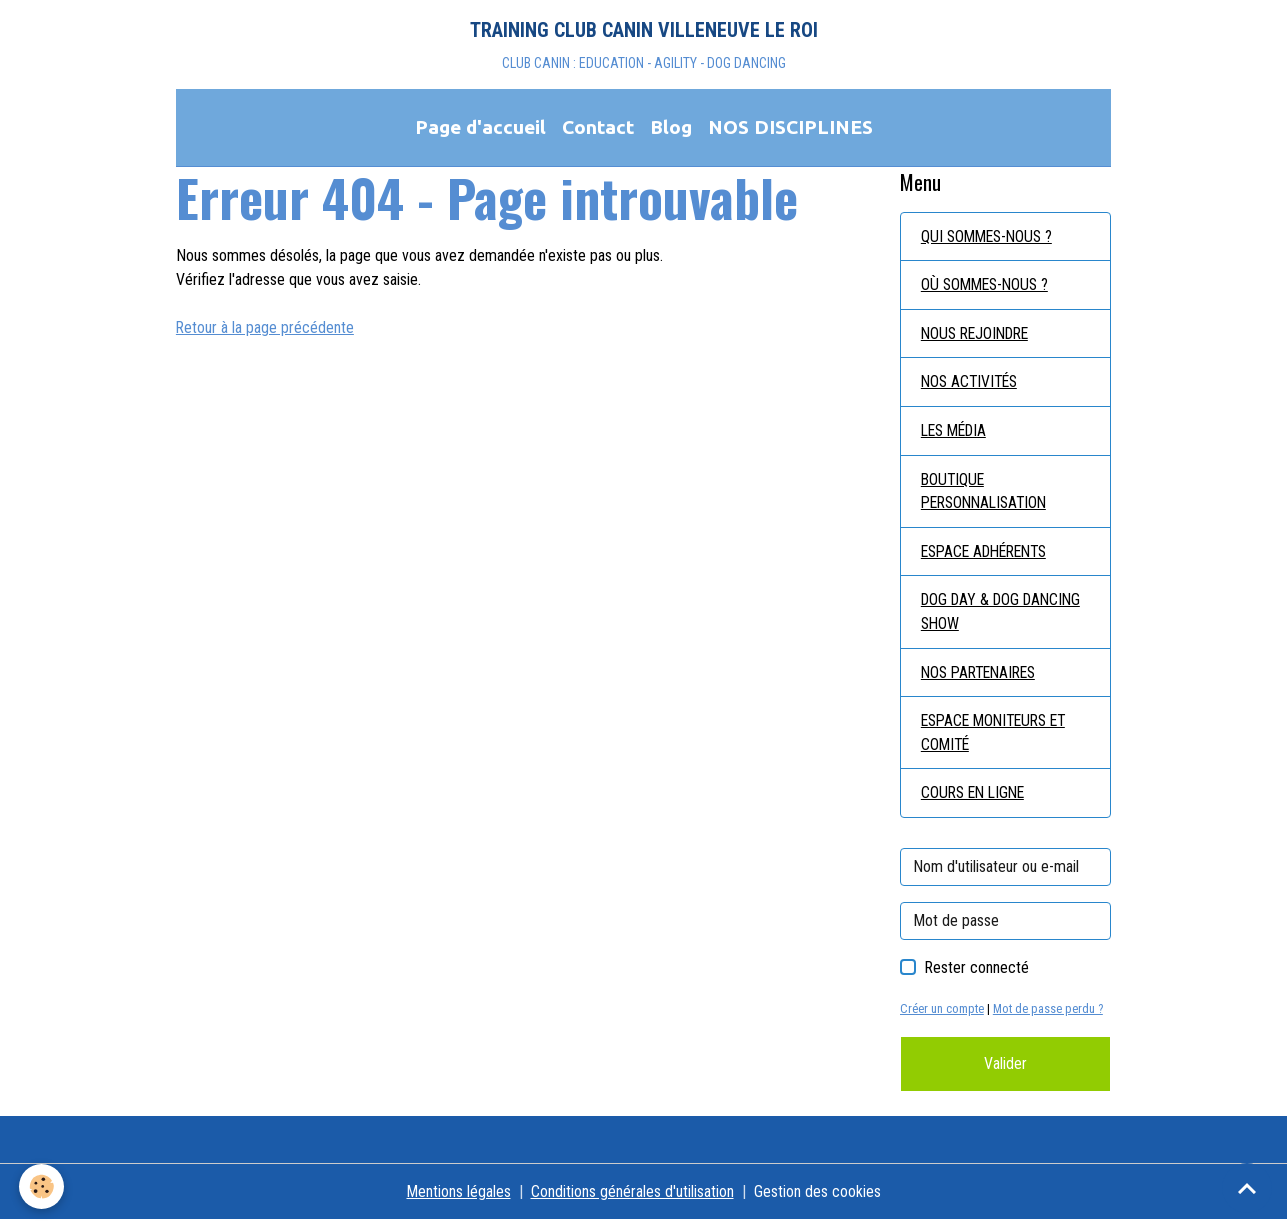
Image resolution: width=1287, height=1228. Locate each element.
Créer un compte (942, 1016)
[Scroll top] (1247, 1188)
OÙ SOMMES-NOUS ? (988, 287)
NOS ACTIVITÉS (972, 385)
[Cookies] (42, 1186)
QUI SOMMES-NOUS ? (990, 238)
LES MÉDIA (957, 434)
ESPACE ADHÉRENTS (990, 556)
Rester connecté (976, 975)
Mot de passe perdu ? (1049, 1016)
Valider (1005, 1071)
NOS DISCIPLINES (790, 129)
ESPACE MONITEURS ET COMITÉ (999, 739)
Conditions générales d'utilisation (632, 1199)
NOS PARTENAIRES (983, 678)
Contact (598, 129)
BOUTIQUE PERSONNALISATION (988, 495)
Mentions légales (458, 1199)
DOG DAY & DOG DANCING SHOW (1005, 617)
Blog (671, 129)
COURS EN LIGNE (976, 800)
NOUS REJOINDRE (979, 336)
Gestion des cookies (817, 1199)
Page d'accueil (480, 129)
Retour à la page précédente (265, 329)
